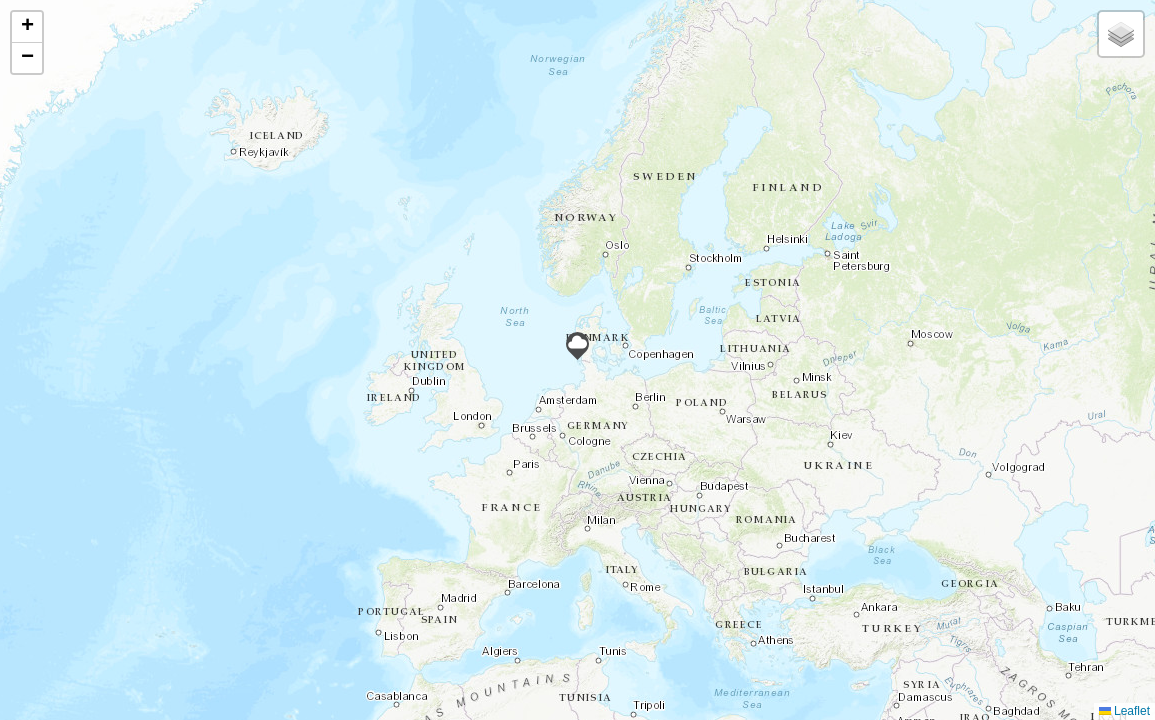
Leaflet (1124, 711)
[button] (577, 346)
